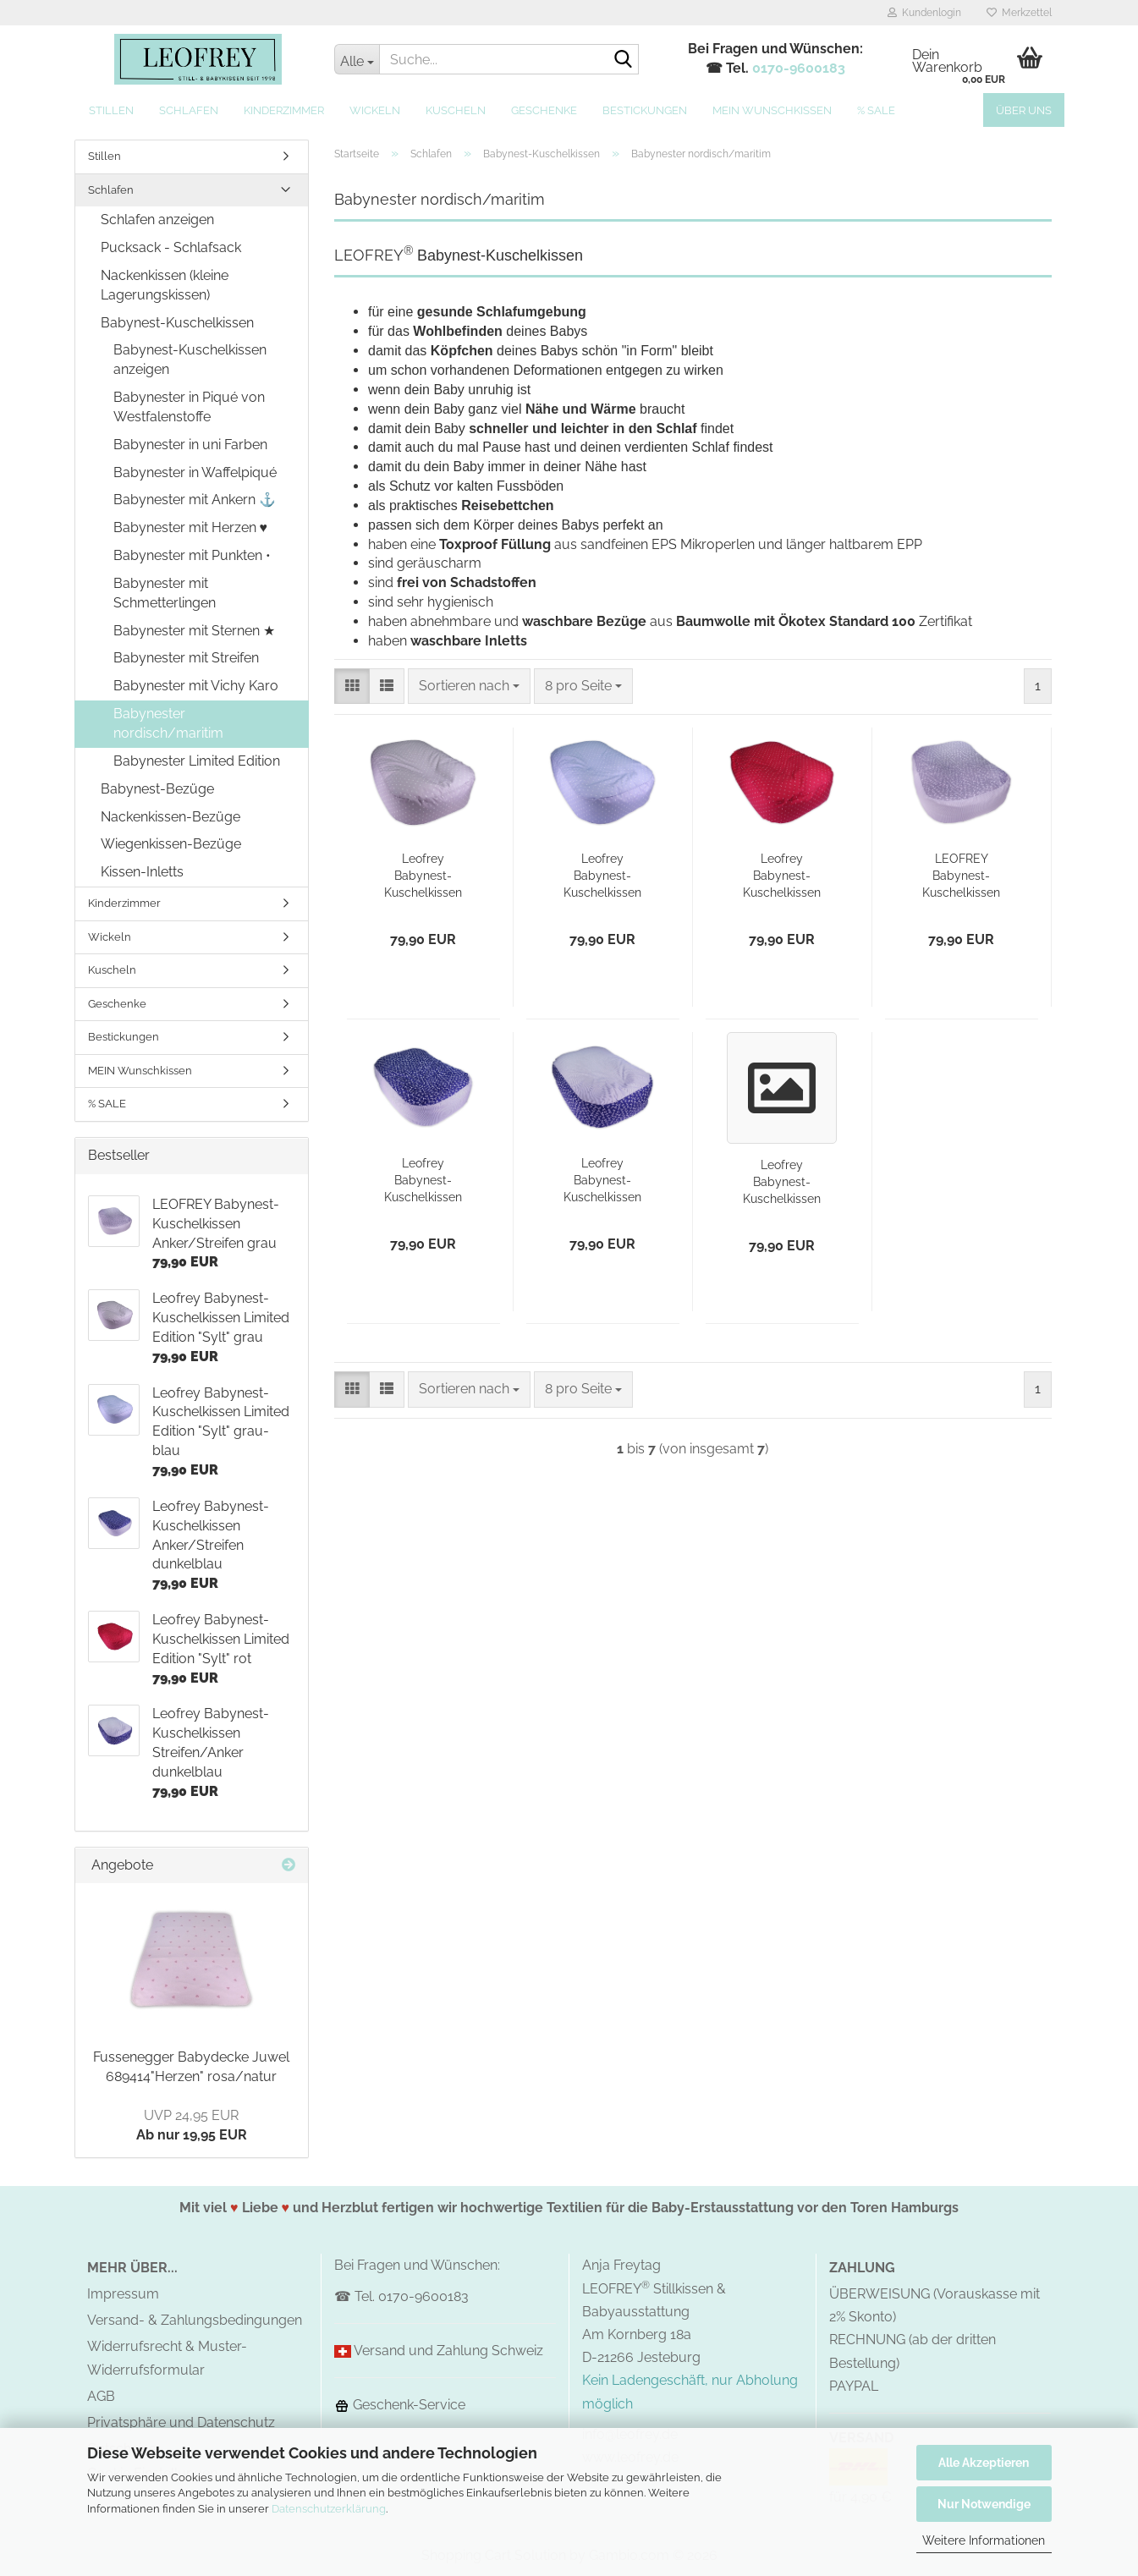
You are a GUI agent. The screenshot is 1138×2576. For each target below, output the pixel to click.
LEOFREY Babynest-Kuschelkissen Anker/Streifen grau (961, 876)
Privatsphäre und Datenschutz (181, 2422)
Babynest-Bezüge (157, 789)
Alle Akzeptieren (983, 2462)
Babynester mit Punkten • (192, 555)
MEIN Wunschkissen (772, 110)
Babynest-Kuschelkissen (177, 323)
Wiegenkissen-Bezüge (171, 844)
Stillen (111, 110)
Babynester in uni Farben (190, 445)
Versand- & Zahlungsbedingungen (194, 2320)
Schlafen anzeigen (157, 219)
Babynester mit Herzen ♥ (190, 527)
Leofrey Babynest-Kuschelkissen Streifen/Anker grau (782, 1182)
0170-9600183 (798, 68)
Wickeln (374, 110)
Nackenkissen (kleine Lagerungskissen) (164, 285)
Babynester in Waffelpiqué (195, 472)
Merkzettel (1019, 13)
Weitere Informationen (983, 2540)
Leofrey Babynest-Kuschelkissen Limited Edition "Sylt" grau (423, 876)
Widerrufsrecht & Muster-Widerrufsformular (167, 2357)
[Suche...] (356, 59)
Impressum (123, 2294)
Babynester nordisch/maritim (168, 723)
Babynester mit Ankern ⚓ (194, 500)
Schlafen (188, 110)
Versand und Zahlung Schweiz (448, 2351)
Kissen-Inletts (142, 872)
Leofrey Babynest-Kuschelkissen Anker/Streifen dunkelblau (423, 1181)
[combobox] (469, 686)
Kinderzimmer (284, 110)
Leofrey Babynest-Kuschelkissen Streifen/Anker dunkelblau (603, 1181)
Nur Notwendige (984, 2504)
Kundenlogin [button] (924, 13)
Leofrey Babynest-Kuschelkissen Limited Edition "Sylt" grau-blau (602, 876)
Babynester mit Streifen (186, 658)
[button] (352, 686)
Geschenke (544, 110)
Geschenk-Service (399, 2405)
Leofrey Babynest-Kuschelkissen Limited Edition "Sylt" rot (781, 876)
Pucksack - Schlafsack (171, 247)
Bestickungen (644, 110)
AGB (101, 2396)
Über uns (1024, 110)
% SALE (876, 110)
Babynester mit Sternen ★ (194, 631)
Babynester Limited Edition (196, 761)
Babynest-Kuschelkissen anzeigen (190, 359)
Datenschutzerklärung (329, 2508)
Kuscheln (456, 110)
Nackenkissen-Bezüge (170, 817)
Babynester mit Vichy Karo (195, 686)
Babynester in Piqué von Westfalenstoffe (189, 407)
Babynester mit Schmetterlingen (164, 593)
